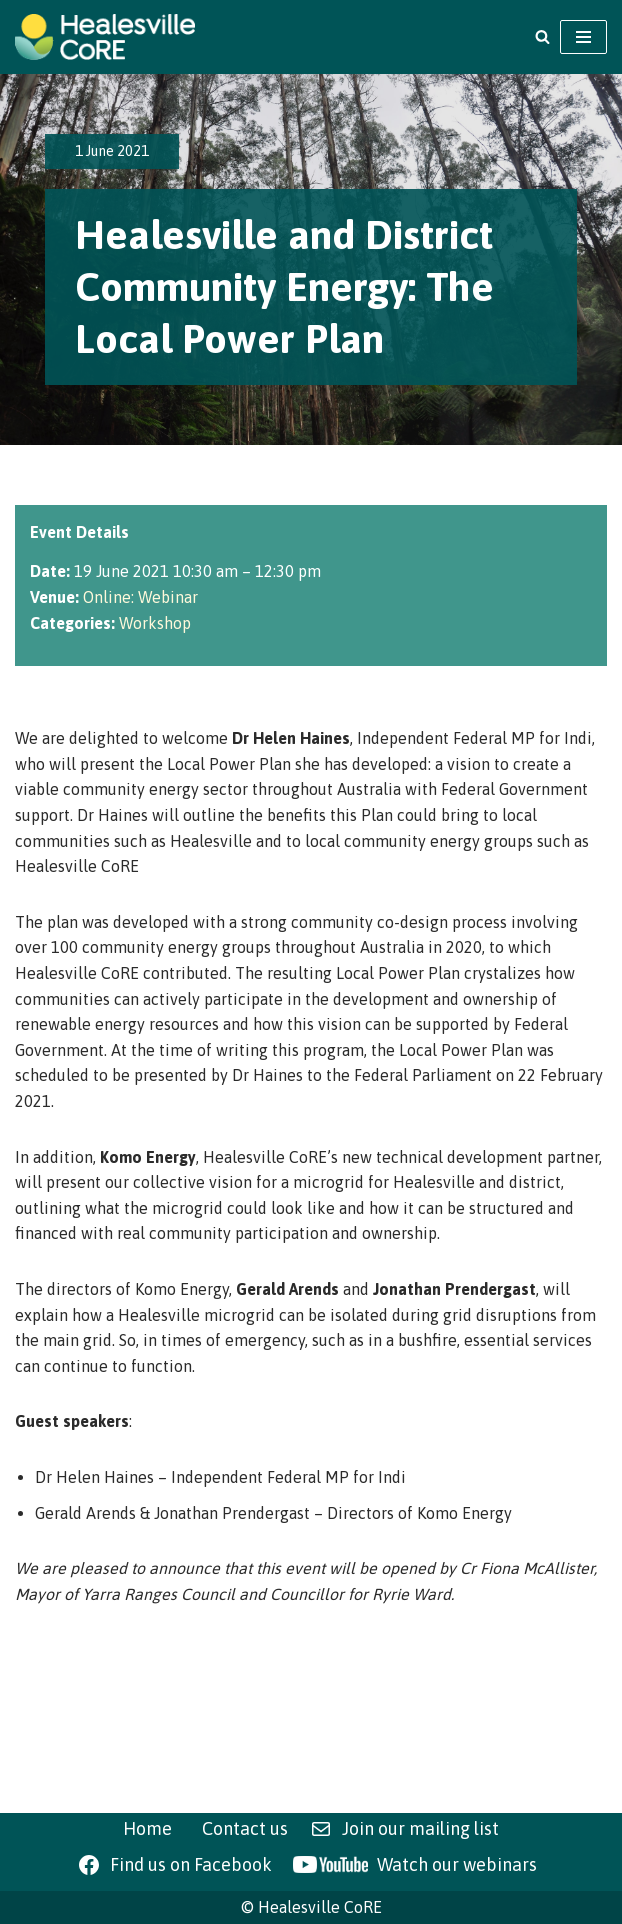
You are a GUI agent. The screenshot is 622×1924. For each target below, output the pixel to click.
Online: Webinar (140, 597)
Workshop (155, 623)
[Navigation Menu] (583, 37)
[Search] (542, 36)
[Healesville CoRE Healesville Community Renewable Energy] (105, 37)
